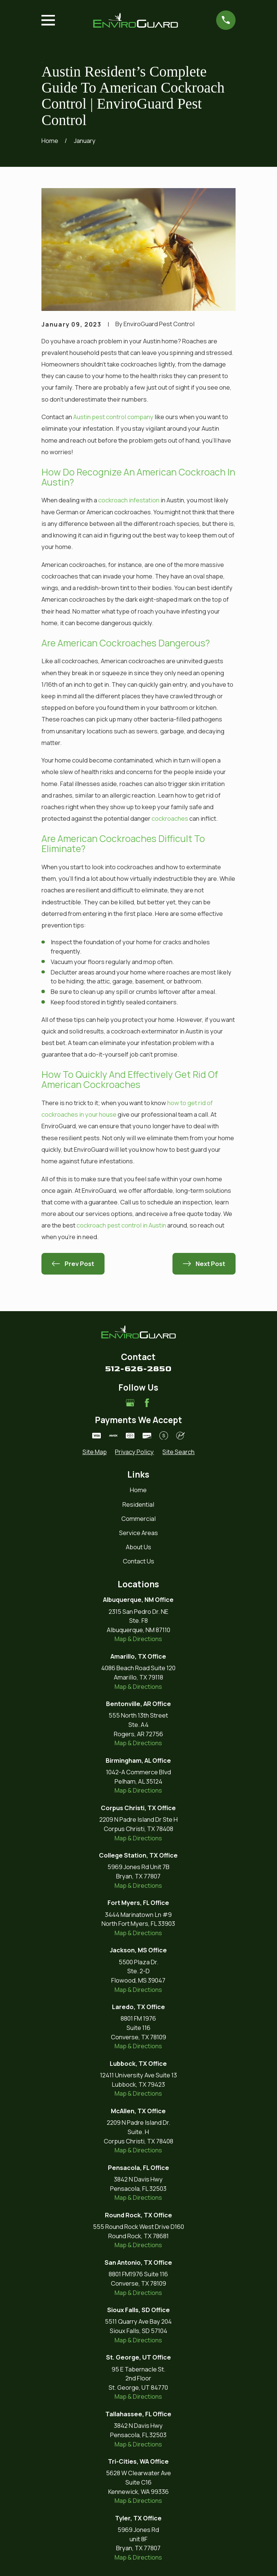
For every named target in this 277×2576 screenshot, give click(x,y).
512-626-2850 (138, 1369)
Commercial (138, 1518)
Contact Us (138, 1561)
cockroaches (170, 818)
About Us (138, 1547)
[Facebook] (147, 1402)
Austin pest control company (113, 416)
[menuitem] (95, 1452)
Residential (138, 1504)
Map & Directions (138, 1638)
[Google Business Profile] (130, 1402)
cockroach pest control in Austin (121, 1225)
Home (138, 1489)
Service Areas (138, 1532)
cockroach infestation (128, 500)
